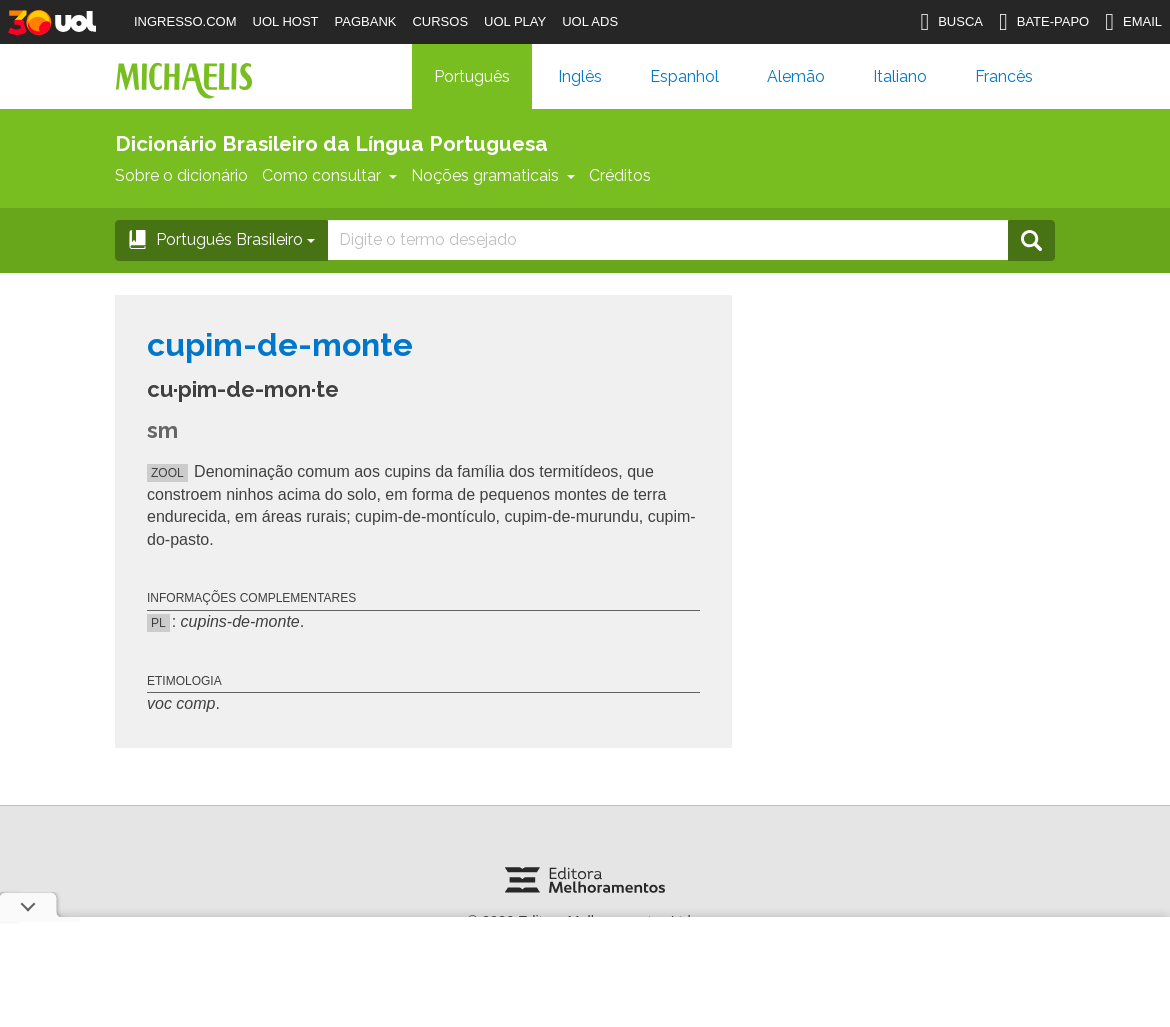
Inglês (580, 76)
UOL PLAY (515, 21)
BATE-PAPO (1044, 22)
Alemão (796, 76)
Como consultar (329, 175)
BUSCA (951, 22)
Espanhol (684, 76)
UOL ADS (590, 21)
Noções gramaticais (493, 175)
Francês (1004, 76)
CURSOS (440, 21)
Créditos (620, 175)
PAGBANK (366, 21)
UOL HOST (286, 21)
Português (472, 76)
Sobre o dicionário (181, 175)
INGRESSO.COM (185, 21)
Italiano (900, 76)
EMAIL (1133, 22)
